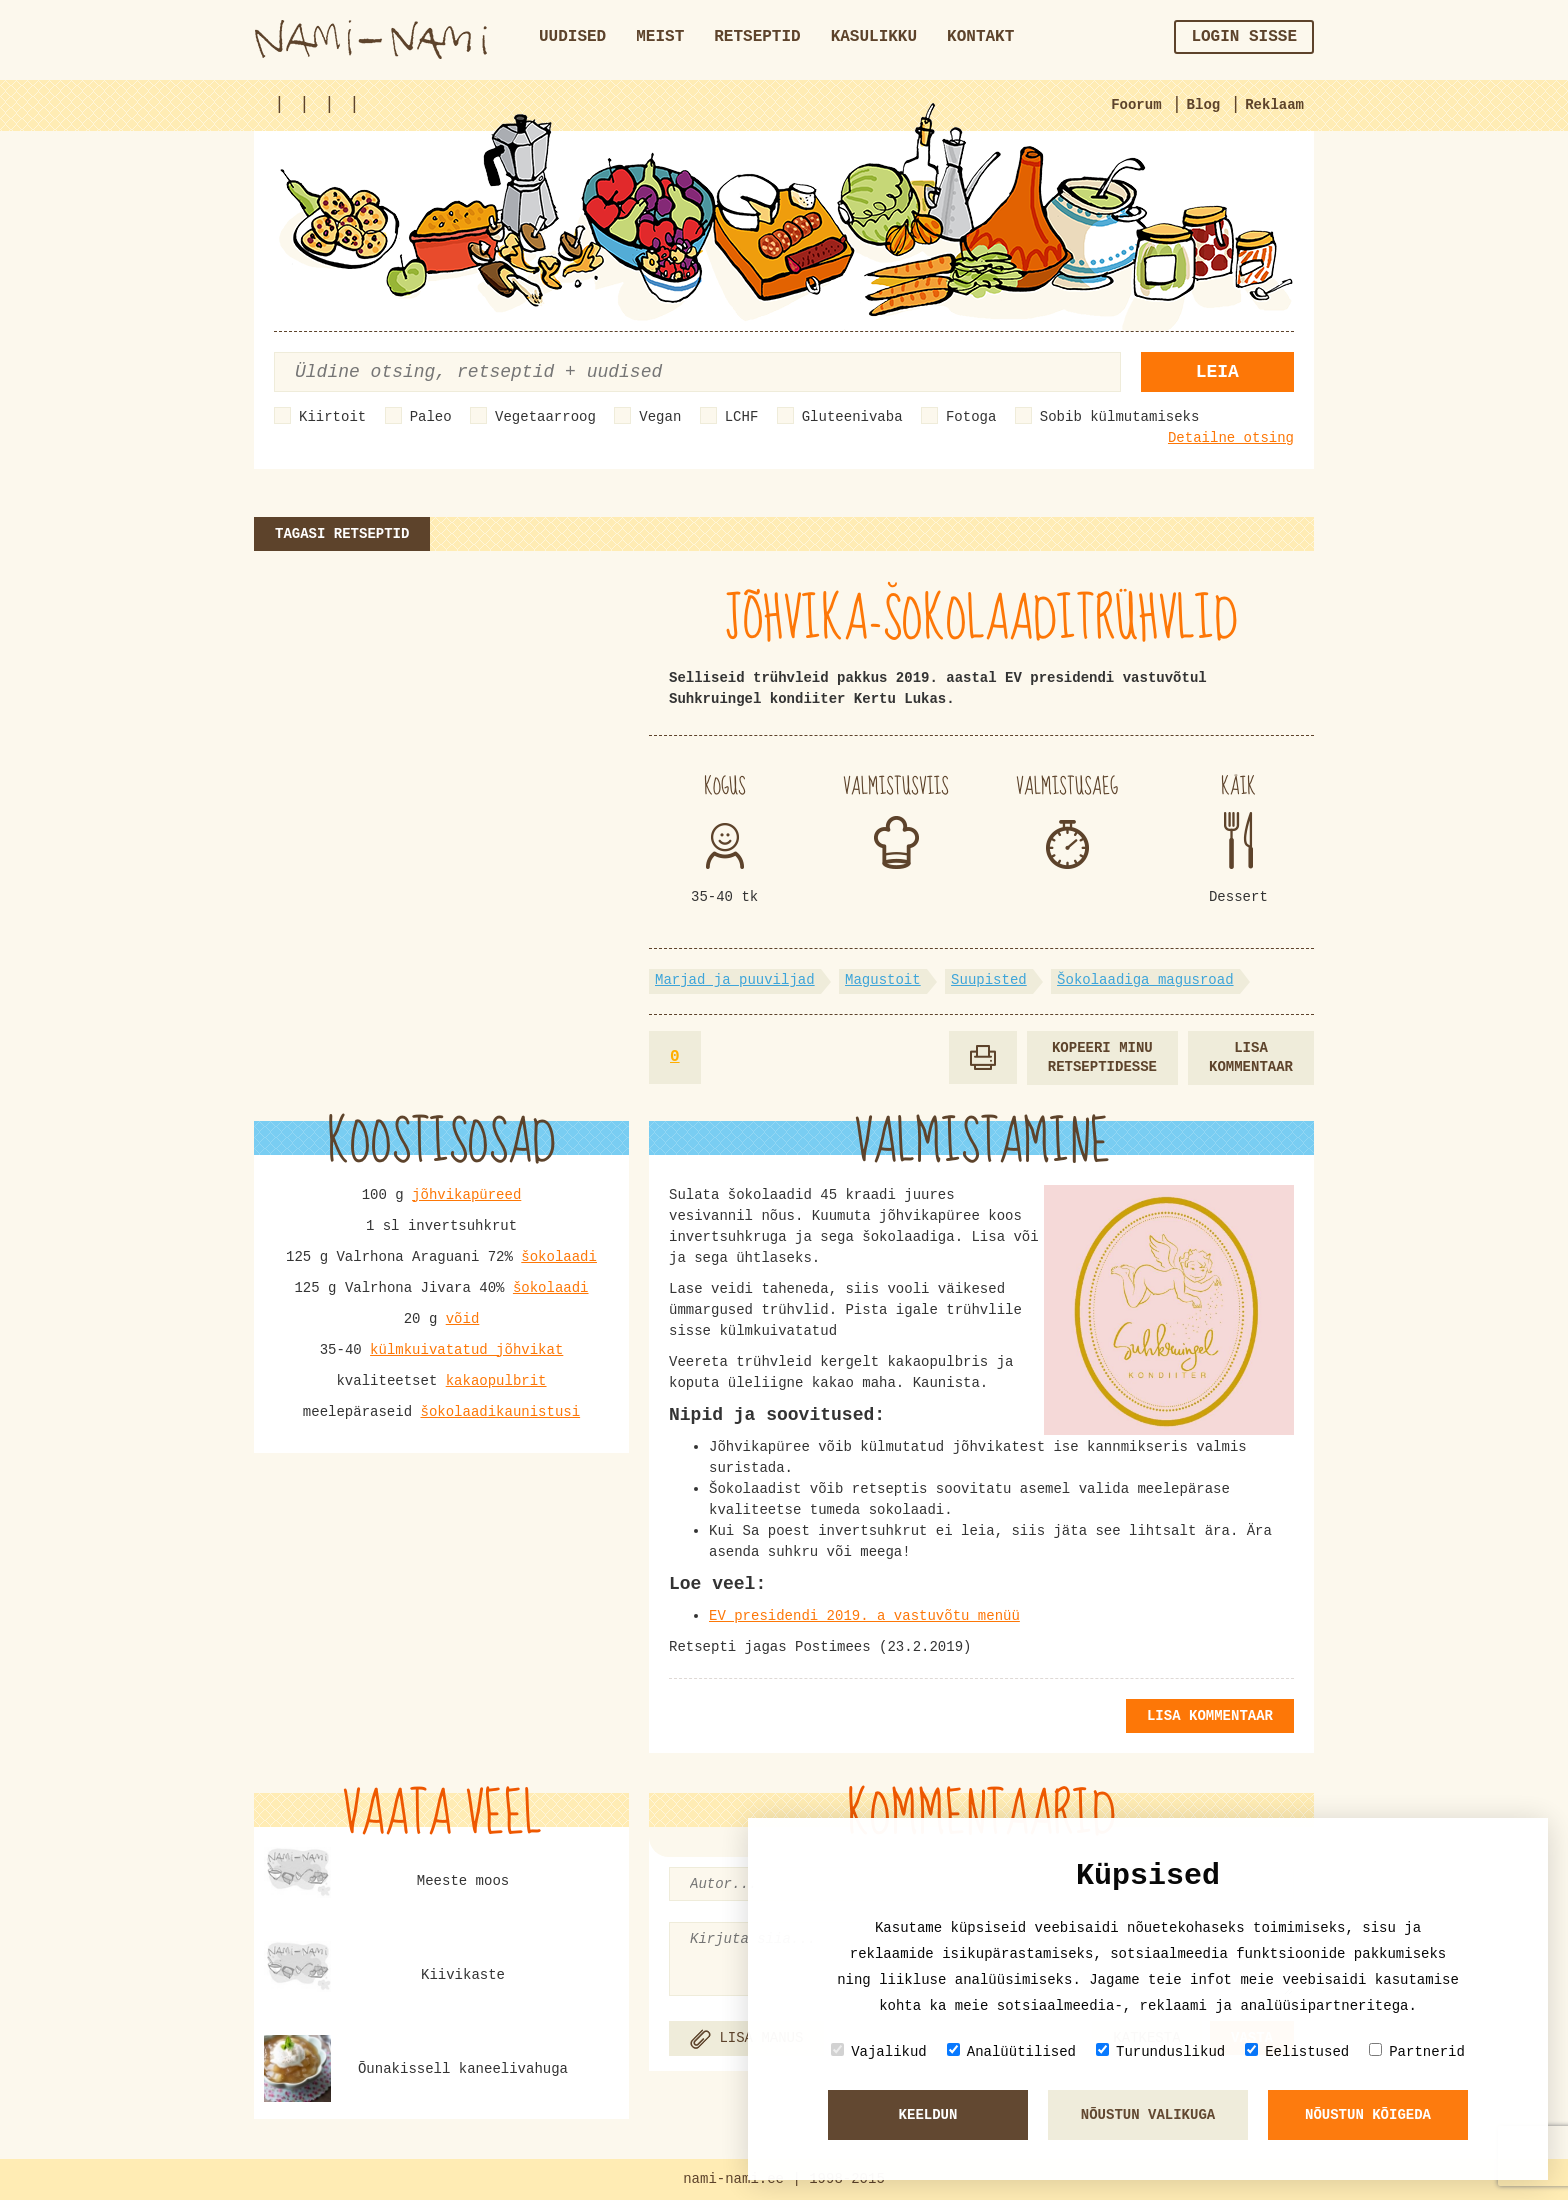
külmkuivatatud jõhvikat (466, 1350)
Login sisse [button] (1244, 37)
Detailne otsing (1231, 438)
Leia (1217, 372)
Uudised (572, 37)
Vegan (660, 417)
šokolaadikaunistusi (500, 1412)
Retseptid (757, 37)
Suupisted (989, 980)
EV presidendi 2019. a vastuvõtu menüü (864, 1616)
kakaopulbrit (496, 1381)
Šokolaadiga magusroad (1145, 980)
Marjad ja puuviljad (735, 980)
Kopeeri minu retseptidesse (1102, 1057)
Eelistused (1297, 2051)
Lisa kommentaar (1251, 1057)
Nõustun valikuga (1148, 2115)
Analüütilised (1011, 2051)
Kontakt (980, 37)
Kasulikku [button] (874, 37)
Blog (1204, 105)
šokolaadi (559, 1257)
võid (463, 1319)
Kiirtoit (332, 417)
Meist (660, 37)
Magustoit (883, 980)
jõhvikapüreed (466, 1195)
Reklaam (1274, 105)
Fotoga (971, 417)
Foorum (1136, 105)
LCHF (742, 417)
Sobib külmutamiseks (1120, 417)
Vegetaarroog (545, 417)
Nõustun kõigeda (1368, 2115)
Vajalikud (879, 2051)
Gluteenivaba (852, 417)
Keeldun (928, 2115)
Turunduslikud (1160, 2051)
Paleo (431, 417)
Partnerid (1417, 2051)
